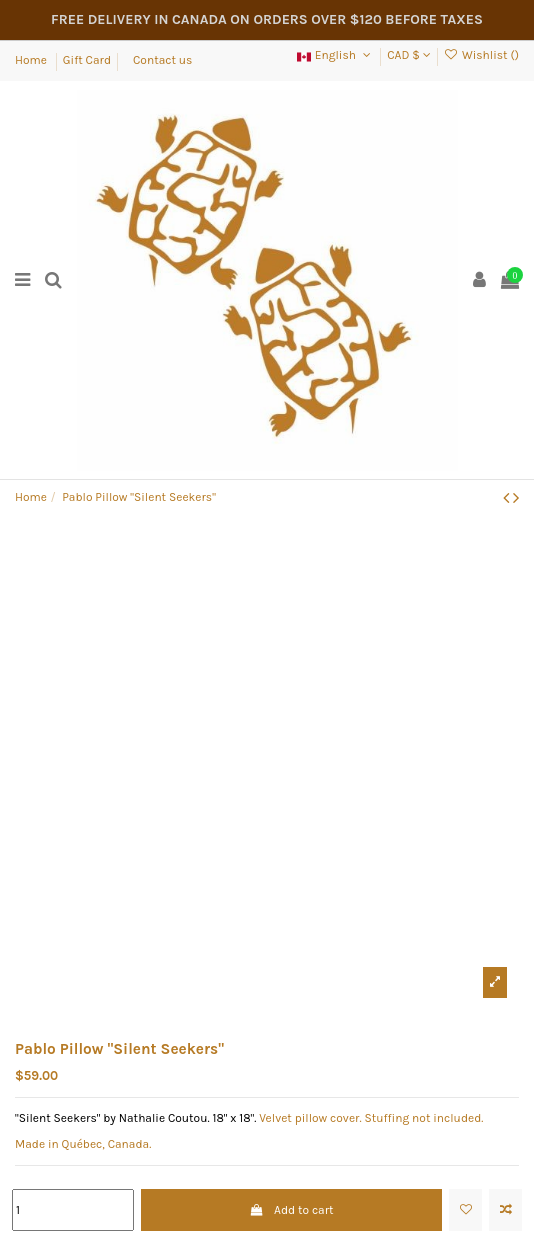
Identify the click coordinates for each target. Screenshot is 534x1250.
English (335, 55)
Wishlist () (481, 55)
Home (32, 60)
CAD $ (408, 55)
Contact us (162, 60)
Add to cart (292, 1210)
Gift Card (87, 60)
